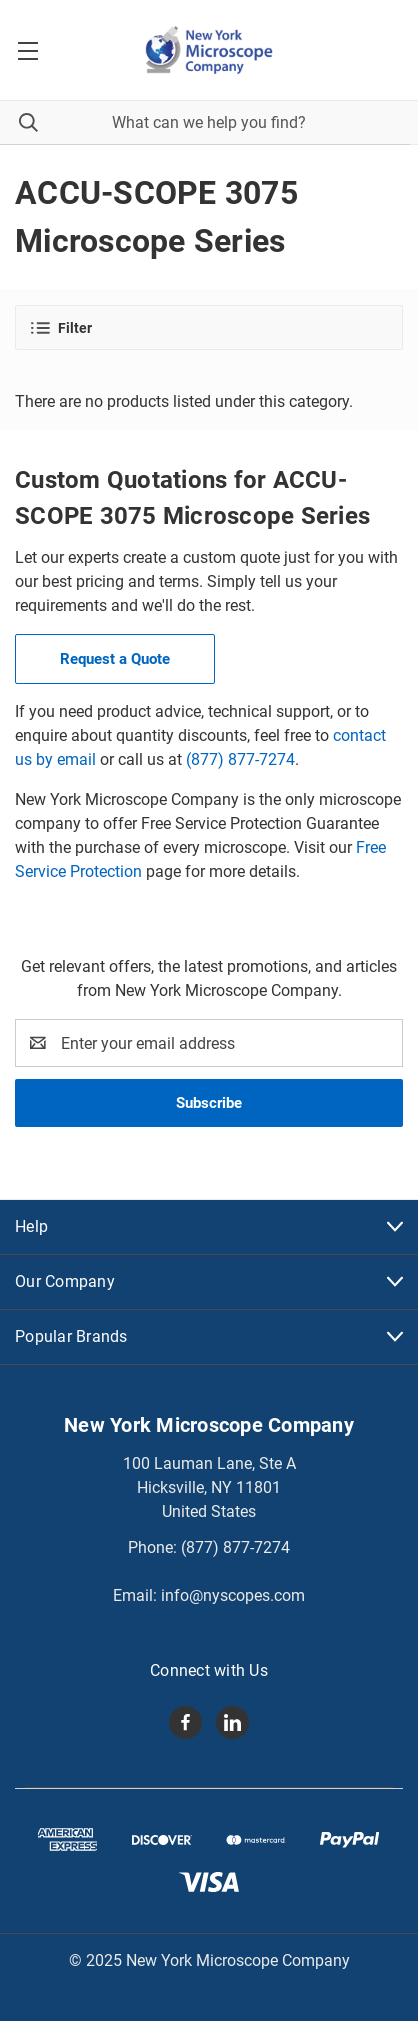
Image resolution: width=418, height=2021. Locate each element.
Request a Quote (115, 659)
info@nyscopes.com (233, 1595)
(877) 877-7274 (240, 759)
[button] (209, 327)
